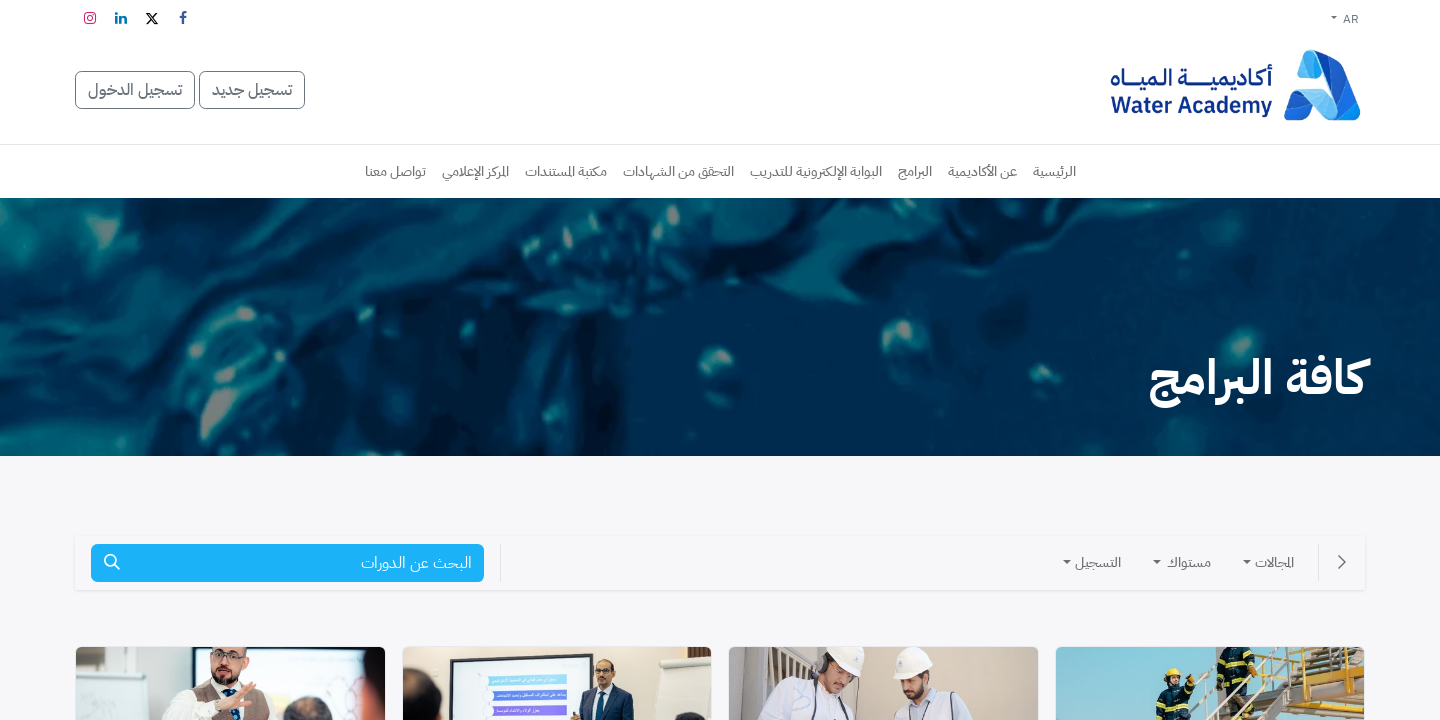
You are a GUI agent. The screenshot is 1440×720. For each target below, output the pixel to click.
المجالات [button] (1274, 562)
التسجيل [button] (1098, 562)
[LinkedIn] (121, 18)
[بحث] (112, 563)
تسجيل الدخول (135, 90)
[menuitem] (1054, 171)
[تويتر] (152, 18)
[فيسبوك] (183, 18)
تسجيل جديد (252, 90)
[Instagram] (90, 18)
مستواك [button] (1187, 562)
